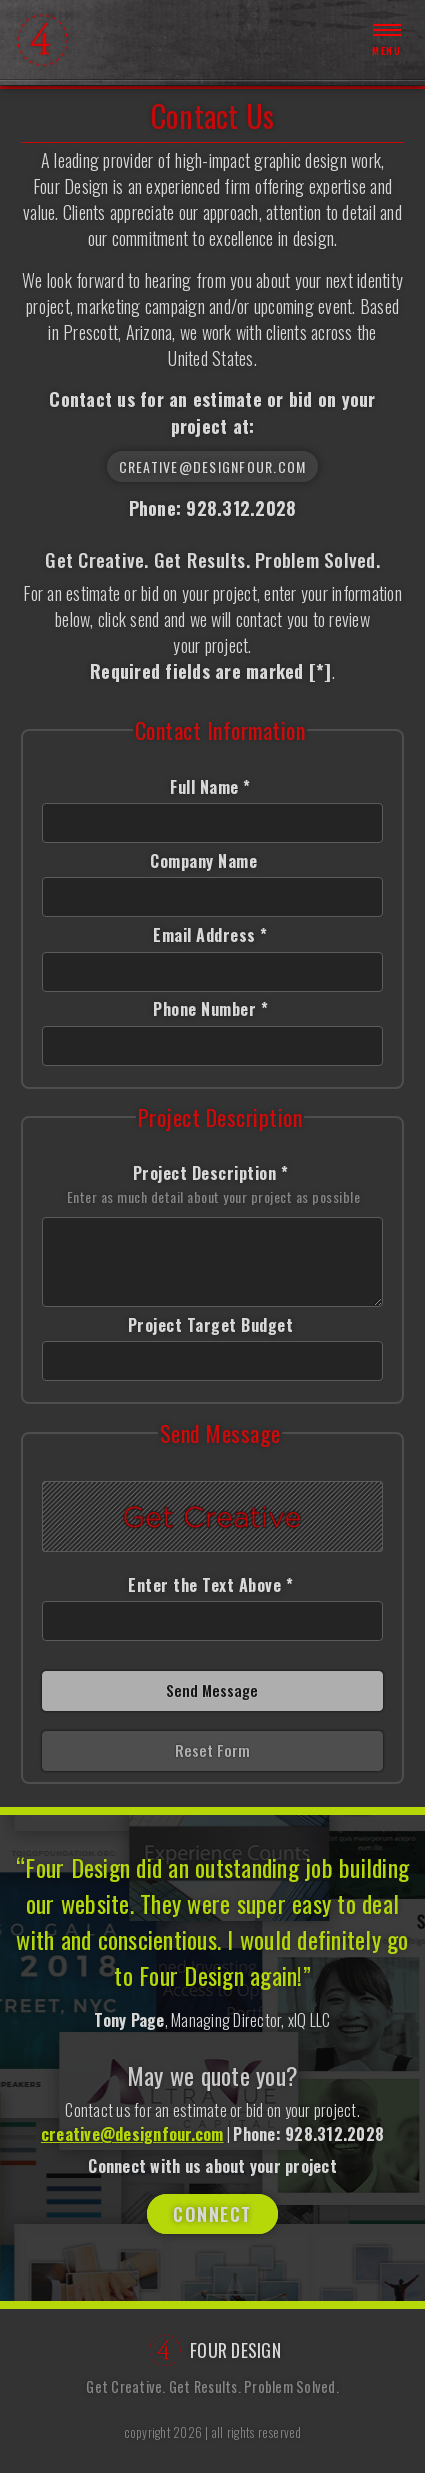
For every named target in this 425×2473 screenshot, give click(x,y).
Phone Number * (210, 1009)
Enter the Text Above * (210, 1585)
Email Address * (210, 935)
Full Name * (210, 787)
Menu (386, 39)
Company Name (210, 861)
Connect (212, 2214)
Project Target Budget (211, 1325)
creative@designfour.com (213, 466)
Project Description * (214, 1184)
